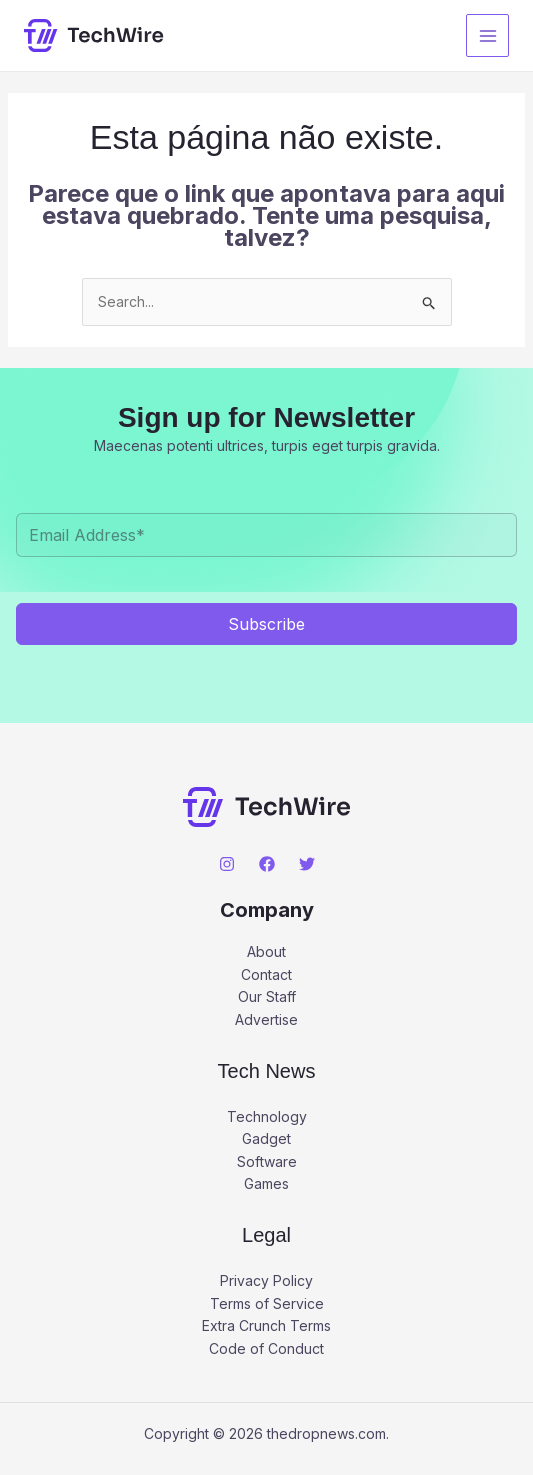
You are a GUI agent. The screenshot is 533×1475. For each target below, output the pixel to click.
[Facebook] (267, 864)
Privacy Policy (266, 1280)
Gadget (266, 1138)
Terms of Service (267, 1303)
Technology (267, 1116)
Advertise (266, 1019)
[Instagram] (227, 864)
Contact (266, 974)
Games (266, 1183)
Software (267, 1161)
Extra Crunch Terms (266, 1325)
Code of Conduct (266, 1348)
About (266, 951)
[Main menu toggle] (487, 35)
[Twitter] (307, 864)
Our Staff (267, 996)
